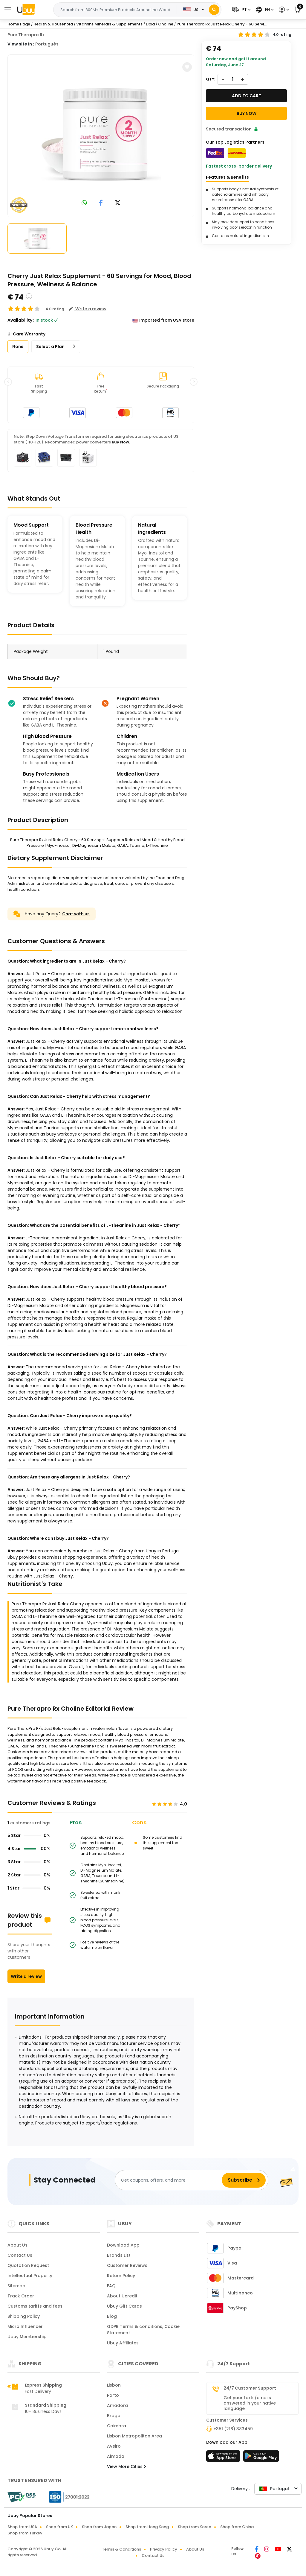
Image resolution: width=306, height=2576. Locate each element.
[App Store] (224, 2457)
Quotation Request (28, 2265)
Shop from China (237, 2527)
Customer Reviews (127, 2265)
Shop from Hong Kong (147, 2527)
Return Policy (121, 2276)
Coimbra (116, 2426)
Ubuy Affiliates (123, 2343)
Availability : (20, 320)
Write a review (26, 1976)
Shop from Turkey (24, 2533)
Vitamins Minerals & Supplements (109, 24)
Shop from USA (22, 2527)
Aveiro (114, 2446)
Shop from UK (59, 2527)
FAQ (111, 2286)
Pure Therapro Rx (26, 35)
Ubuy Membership (27, 2337)
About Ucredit (122, 2296)
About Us (17, 2245)
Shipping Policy (23, 2316)
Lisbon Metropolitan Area (134, 2436)
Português (47, 44)
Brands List (119, 2255)
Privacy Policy (163, 2549)
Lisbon (114, 2385)
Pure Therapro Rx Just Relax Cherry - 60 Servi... (222, 24)
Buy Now (120, 442)
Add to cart (246, 96)
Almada (115, 2456)
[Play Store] (261, 2457)
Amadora (117, 2405)
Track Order (20, 2296)
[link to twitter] (117, 203)
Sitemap (16, 2286)
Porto (113, 2395)
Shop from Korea (194, 2527)
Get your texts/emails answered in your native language (250, 2403)
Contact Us (19, 2255)
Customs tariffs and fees (34, 2306)
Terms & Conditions (121, 2549)
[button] (240, 9)
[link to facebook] (101, 203)
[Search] (214, 9)
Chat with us (76, 914)
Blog (112, 2316)
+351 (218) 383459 (233, 2429)
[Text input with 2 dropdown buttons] (117, 10)
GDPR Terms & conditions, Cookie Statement (143, 2329)
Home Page (18, 24)
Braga (113, 2416)
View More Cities (126, 2466)
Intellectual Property (29, 2276)
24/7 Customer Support (250, 2388)
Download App (123, 2245)
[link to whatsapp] (84, 203)
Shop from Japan (99, 2527)
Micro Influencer (25, 2326)
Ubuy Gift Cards (124, 2306)
